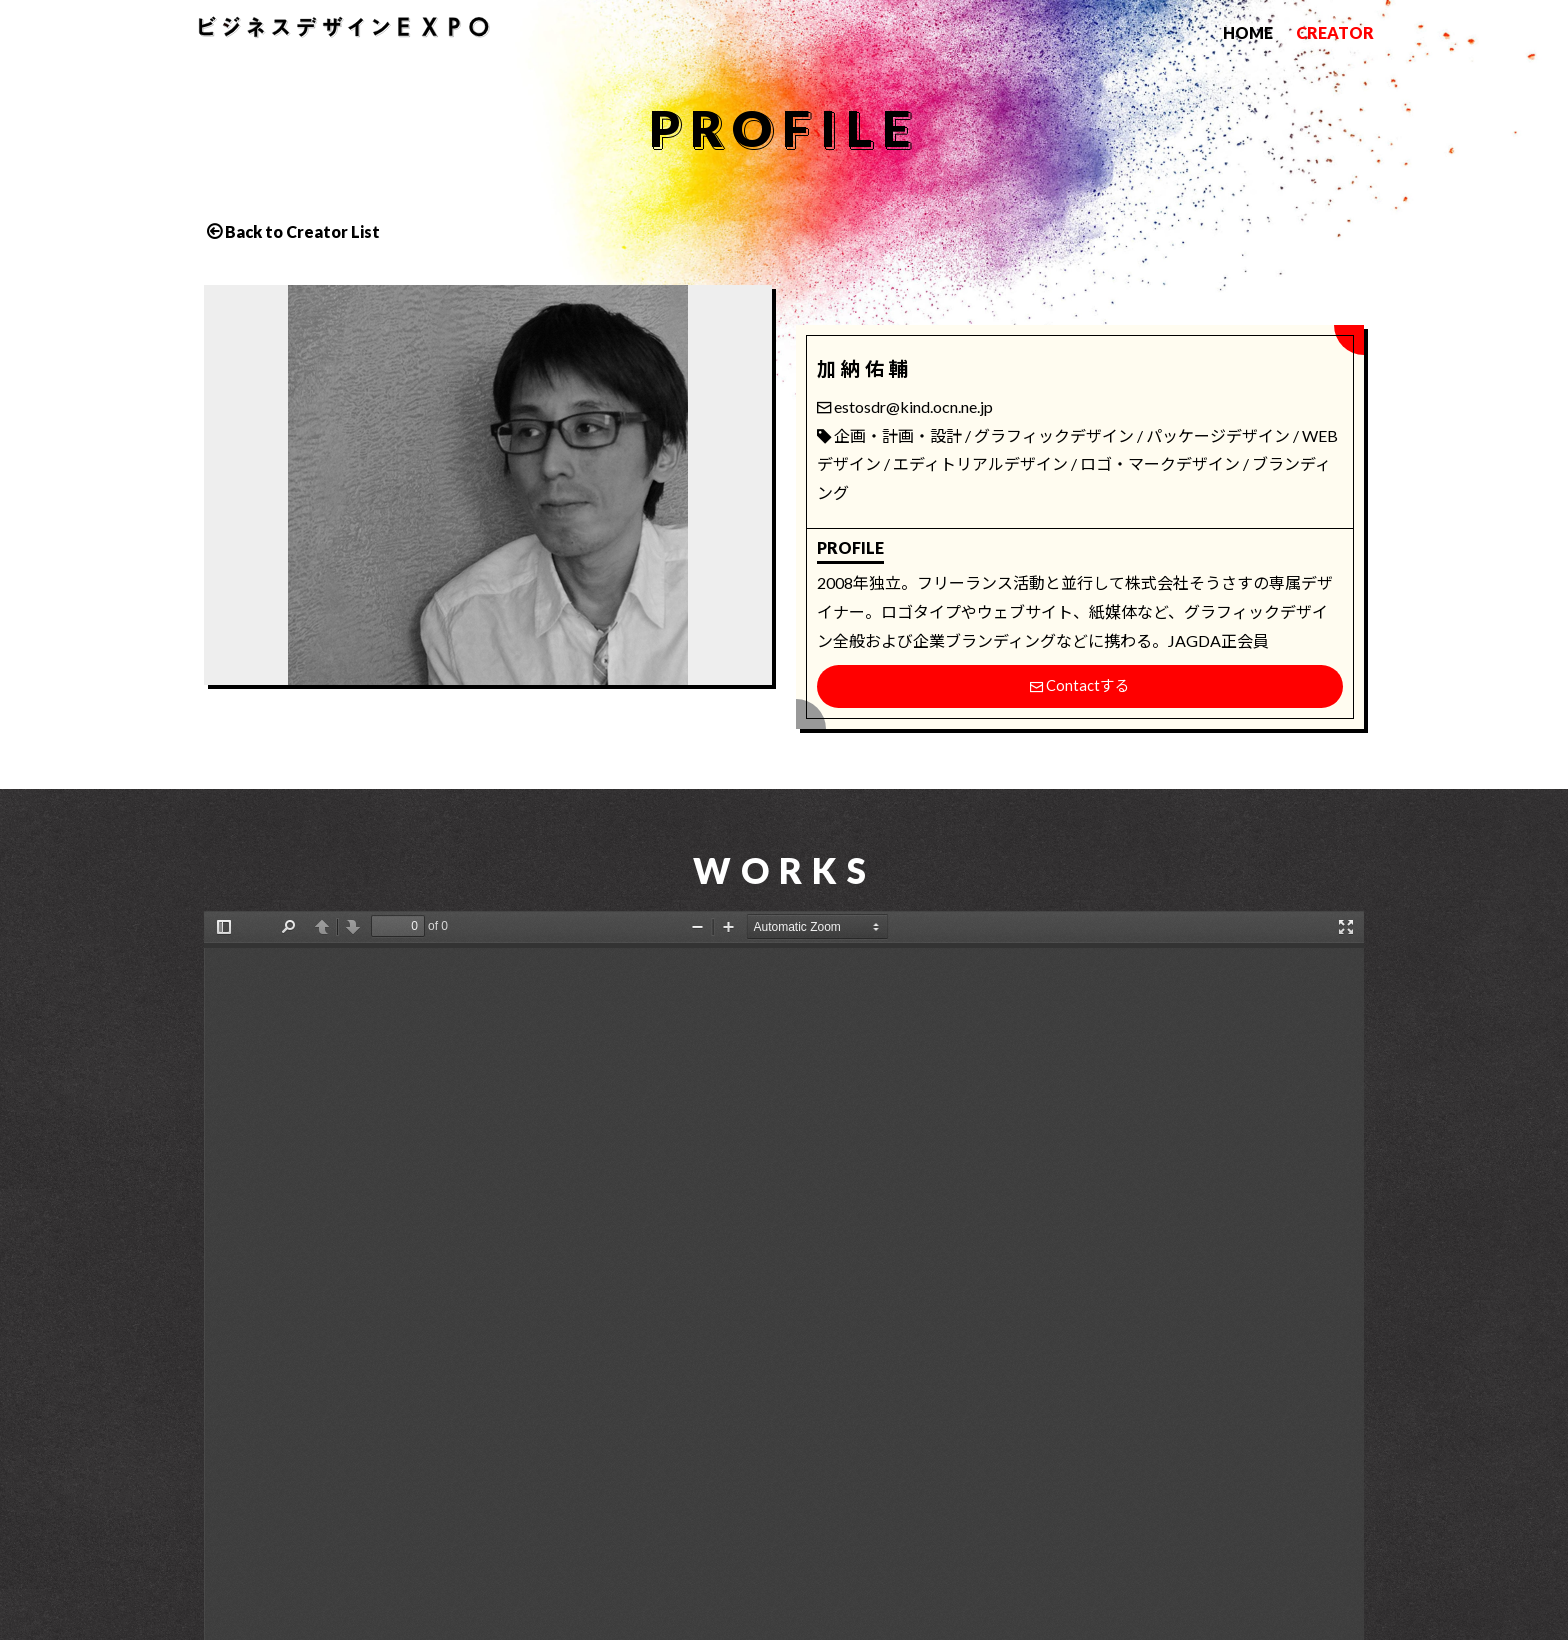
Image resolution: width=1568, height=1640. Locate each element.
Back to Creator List (302, 231)
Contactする (1079, 686)
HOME (1248, 32)
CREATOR (1335, 32)
